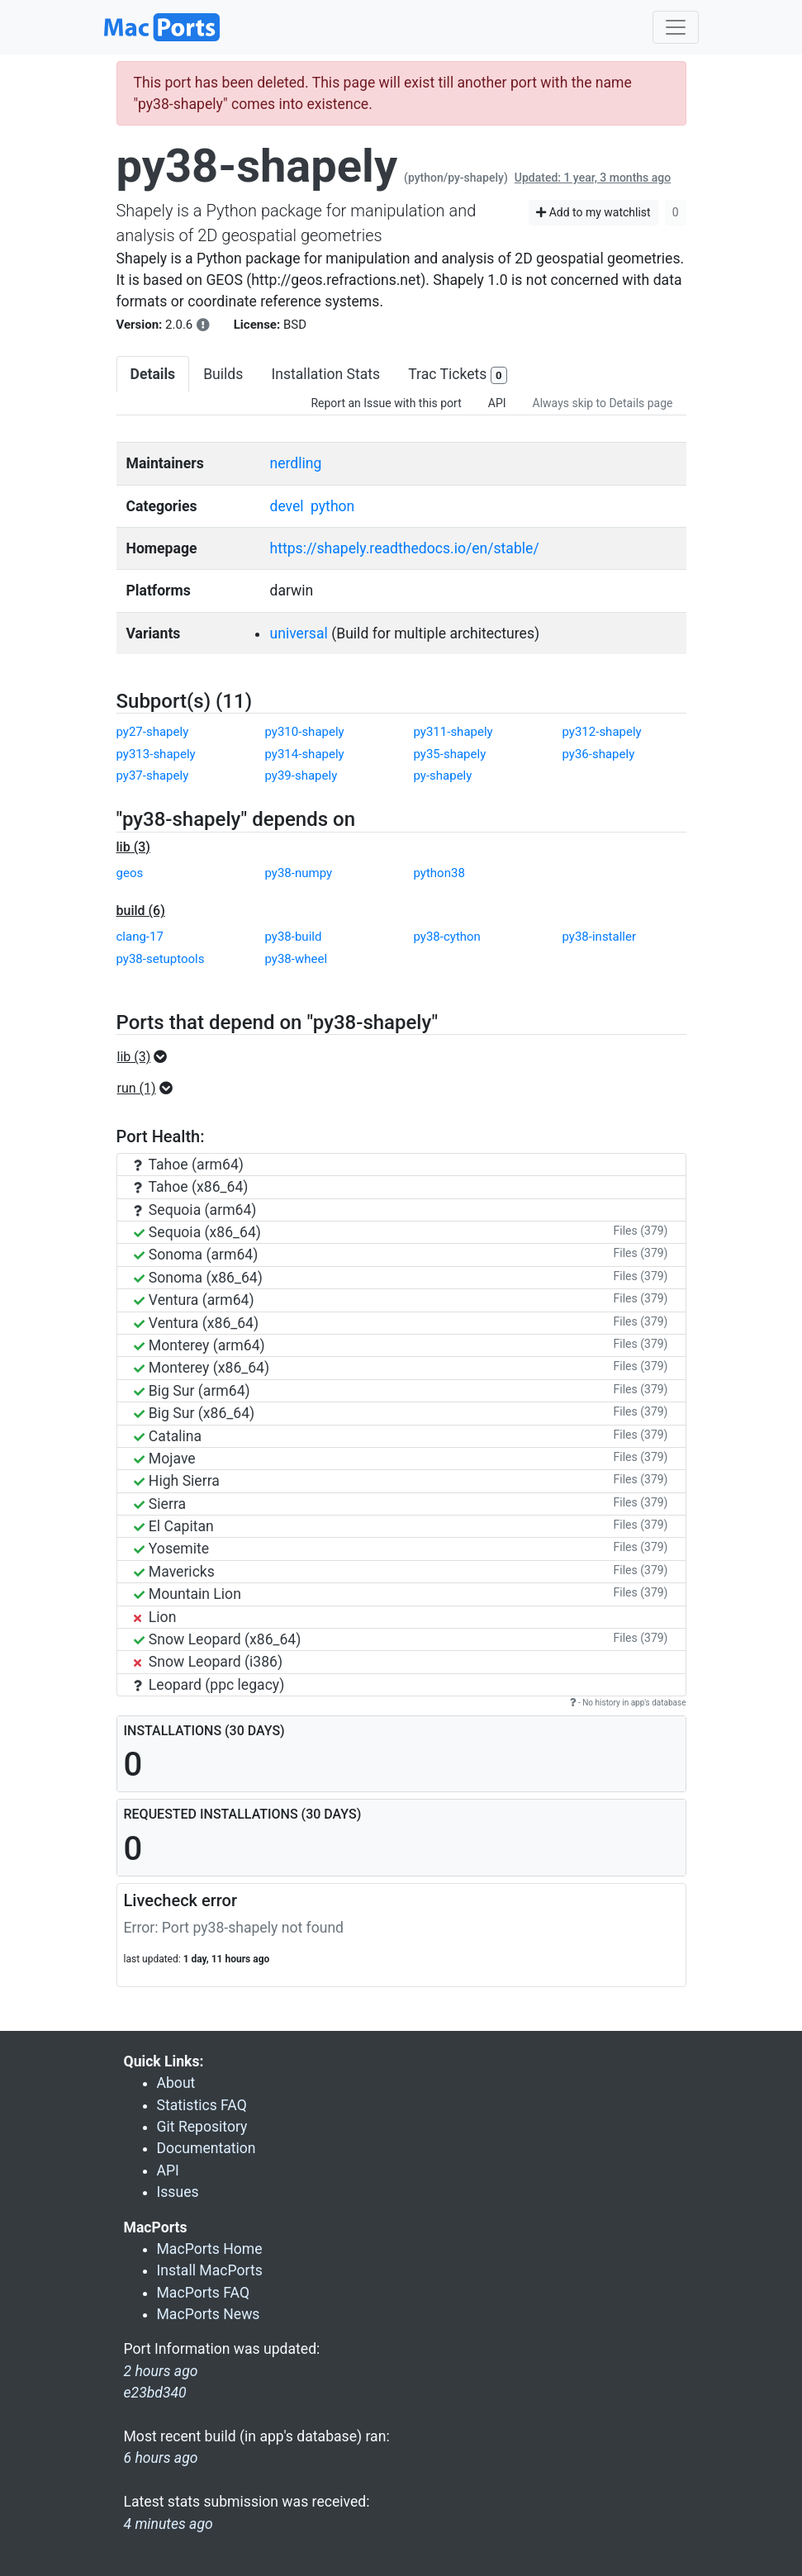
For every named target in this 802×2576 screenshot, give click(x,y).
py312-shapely (602, 731)
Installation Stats (325, 374)
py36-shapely (598, 754)
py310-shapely (304, 731)
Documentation (206, 2148)
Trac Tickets (457, 375)
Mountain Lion (187, 1594)
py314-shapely (304, 754)
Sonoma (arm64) (196, 1254)
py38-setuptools (160, 958)
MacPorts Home (210, 2249)
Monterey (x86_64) (202, 1367)
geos (130, 873)
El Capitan (174, 1526)
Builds (223, 374)
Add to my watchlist (593, 212)
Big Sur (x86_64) (194, 1413)
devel (286, 506)
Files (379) (641, 1230)
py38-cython (447, 936)
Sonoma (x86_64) (198, 1277)
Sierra (160, 1504)
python (332, 506)
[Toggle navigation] (676, 27)
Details (153, 374)
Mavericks (174, 1571)
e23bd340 (155, 2392)
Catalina (168, 1436)
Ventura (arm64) (194, 1300)
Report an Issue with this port (386, 403)
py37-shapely (152, 775)
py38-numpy (299, 873)
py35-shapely (450, 754)
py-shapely (443, 775)
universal (298, 633)
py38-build (293, 936)
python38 (439, 873)
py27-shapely (152, 731)
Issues (178, 2192)
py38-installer (599, 936)
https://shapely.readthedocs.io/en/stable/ (404, 548)
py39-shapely (301, 775)
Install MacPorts (210, 2270)
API (497, 403)
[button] (147, 1057)
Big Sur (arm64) (192, 1391)
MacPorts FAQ (203, 2292)
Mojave (165, 1458)
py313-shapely (156, 754)
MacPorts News (208, 2314)
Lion (155, 1617)
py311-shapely (453, 731)
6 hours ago (161, 2458)
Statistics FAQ (202, 2105)
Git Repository (202, 2126)
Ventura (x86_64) (196, 1323)
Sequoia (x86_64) (197, 1232)
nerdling (295, 463)
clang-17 (140, 936)
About (176, 2083)
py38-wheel (296, 958)
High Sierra (177, 1481)
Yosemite (172, 1548)
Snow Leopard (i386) (208, 1661)
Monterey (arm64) (199, 1345)
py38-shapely (257, 166)
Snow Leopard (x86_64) (217, 1639)
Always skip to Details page (603, 403)
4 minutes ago (168, 2524)
